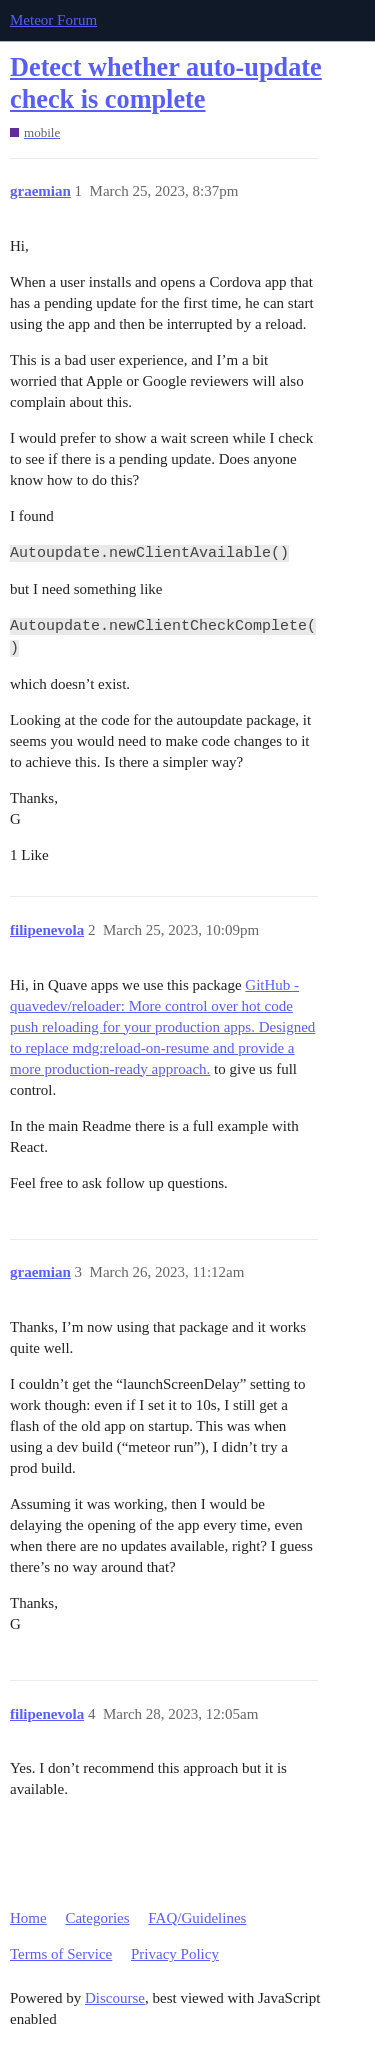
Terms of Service (61, 1954)
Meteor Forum (53, 20)
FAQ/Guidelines (197, 1918)
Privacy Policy (175, 1954)
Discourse (115, 1998)
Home (28, 1918)
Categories (97, 1918)
